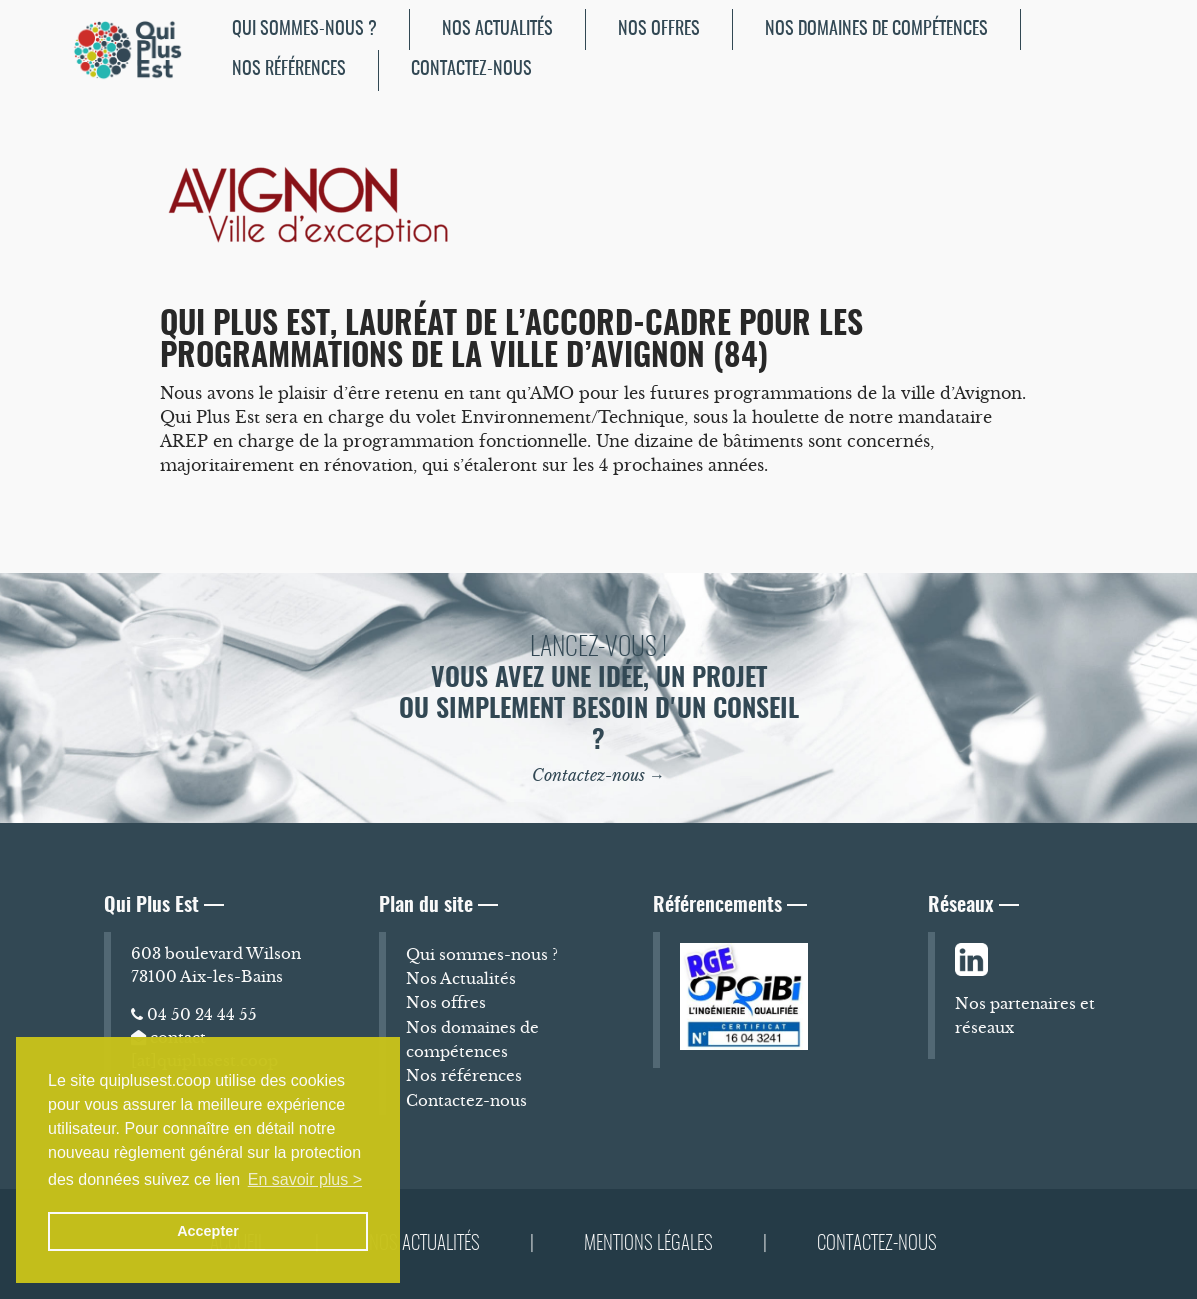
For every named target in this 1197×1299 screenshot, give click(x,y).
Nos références (289, 69)
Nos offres (659, 29)
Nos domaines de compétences (876, 29)
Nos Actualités (497, 29)
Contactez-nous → (598, 775)
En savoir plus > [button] (305, 1179)
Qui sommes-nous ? (304, 29)
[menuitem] (305, 29)
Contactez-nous (471, 69)
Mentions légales (648, 1244)
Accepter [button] (208, 1231)
